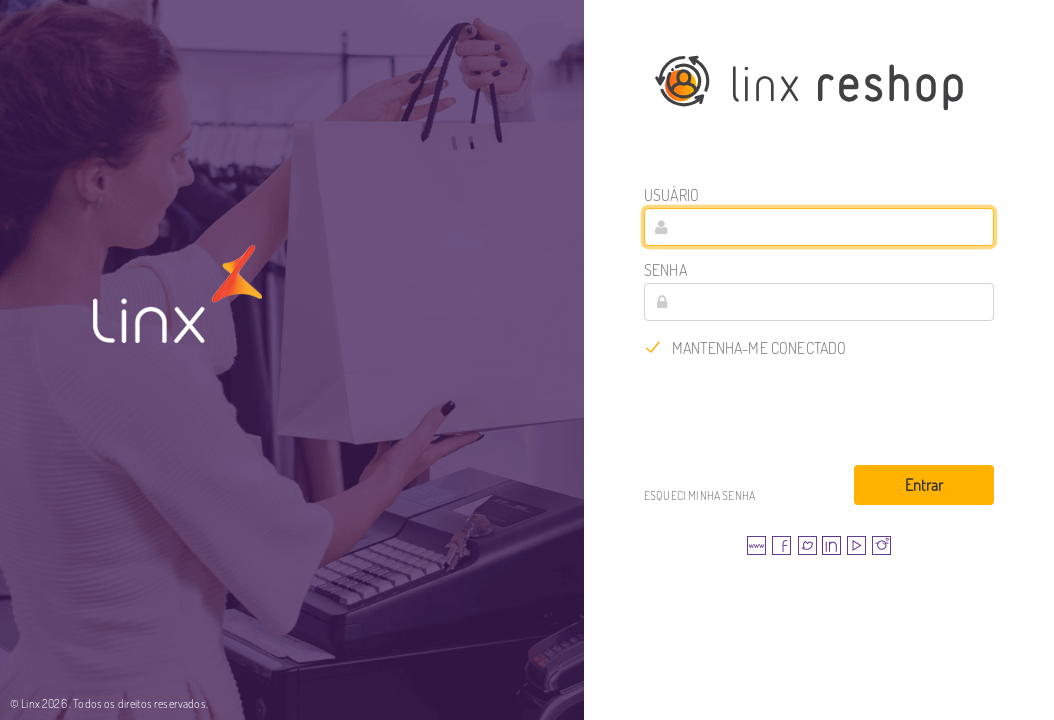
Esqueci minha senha (699, 495)
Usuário (671, 195)
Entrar (924, 485)
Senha (665, 270)
